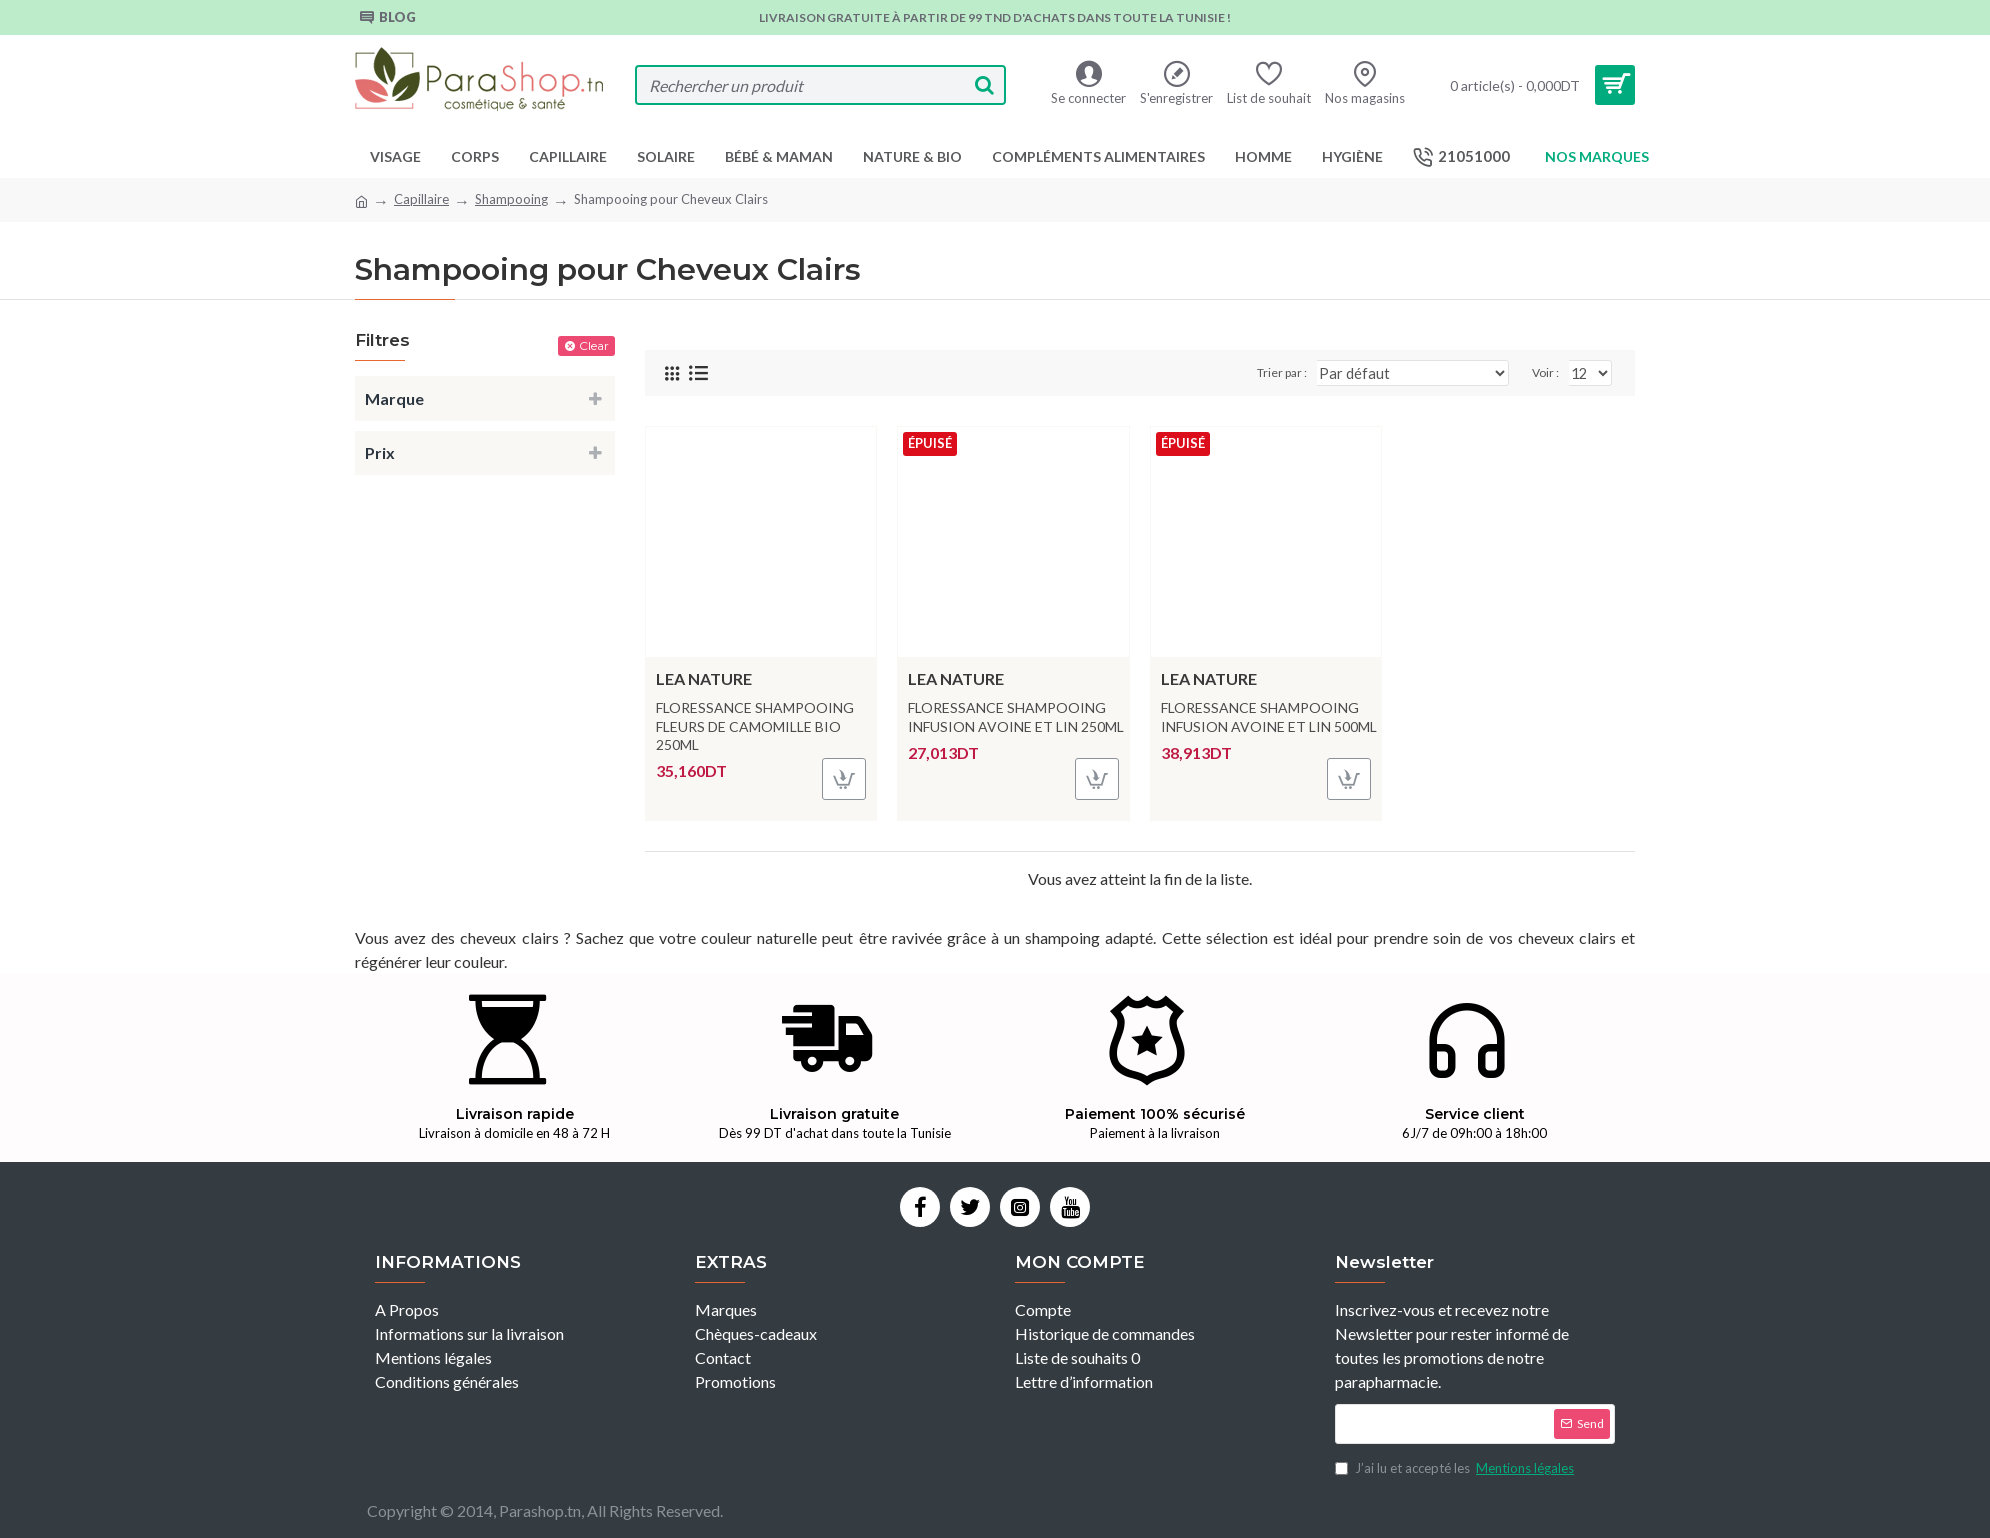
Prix (380, 452)
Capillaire (421, 199)
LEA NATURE (704, 678)
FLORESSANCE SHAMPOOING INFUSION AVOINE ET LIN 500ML (1269, 716)
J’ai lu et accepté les (1456, 1469)
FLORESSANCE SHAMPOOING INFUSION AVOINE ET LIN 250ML (1016, 716)
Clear (594, 345)
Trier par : (1314, 372)
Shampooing (511, 199)
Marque (394, 398)
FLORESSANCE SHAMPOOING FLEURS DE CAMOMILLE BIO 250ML (755, 725)
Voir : (1548, 372)
